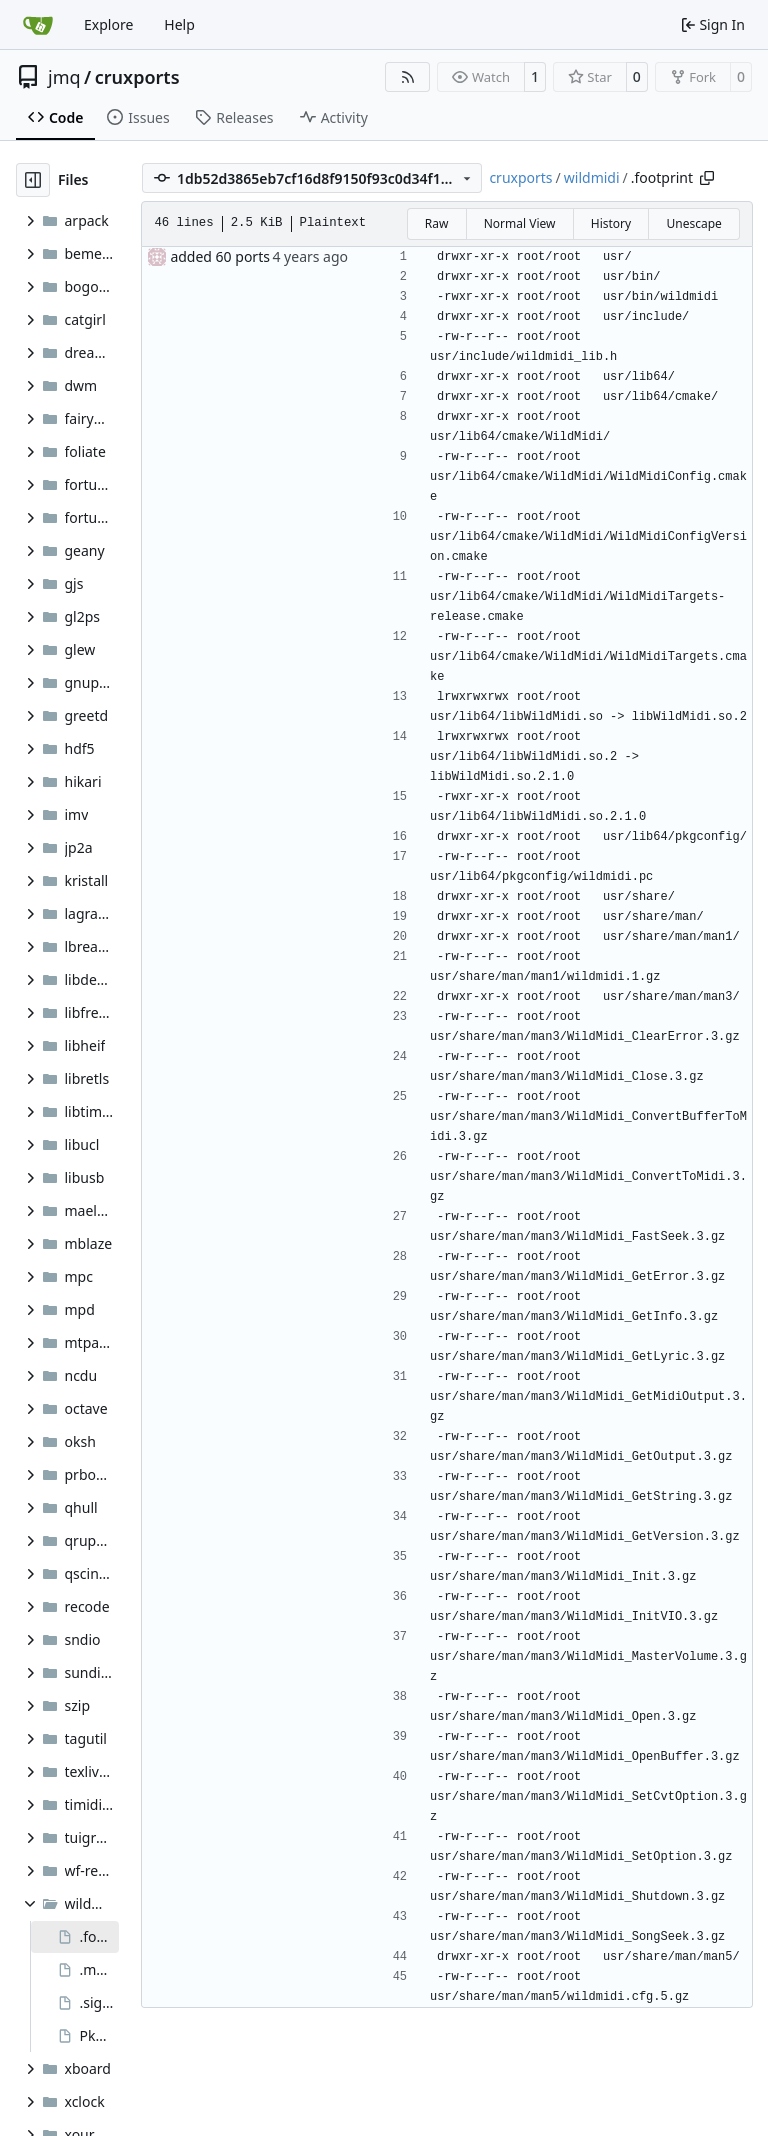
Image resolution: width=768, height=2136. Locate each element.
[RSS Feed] (408, 77)
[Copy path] (707, 178)
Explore (108, 24)
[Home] (38, 25)
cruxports (137, 77)
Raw (437, 223)
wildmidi (592, 177)
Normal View (520, 223)
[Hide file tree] (33, 180)
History (611, 223)
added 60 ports (220, 256)
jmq (64, 77)
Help (179, 24)
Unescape (693, 223)
